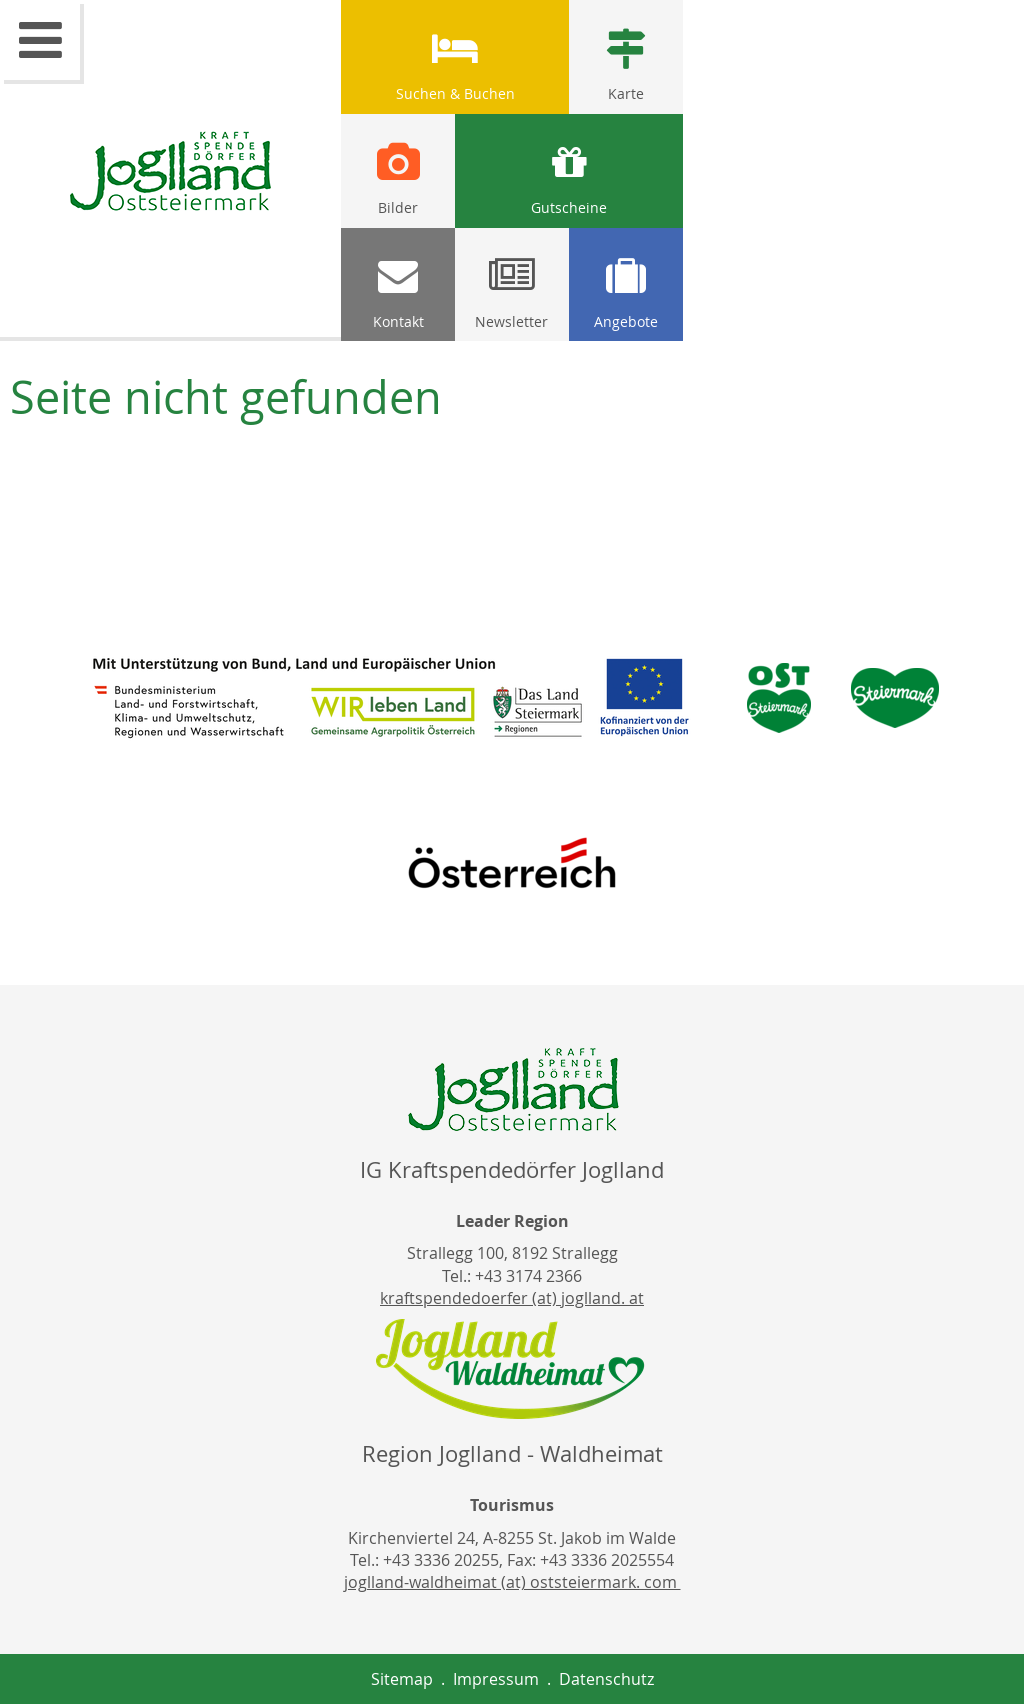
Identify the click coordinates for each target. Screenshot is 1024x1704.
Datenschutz (606, 1679)
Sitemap (402, 1679)
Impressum (496, 1679)
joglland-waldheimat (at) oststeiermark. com (512, 1582)
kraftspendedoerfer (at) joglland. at (512, 1298)
